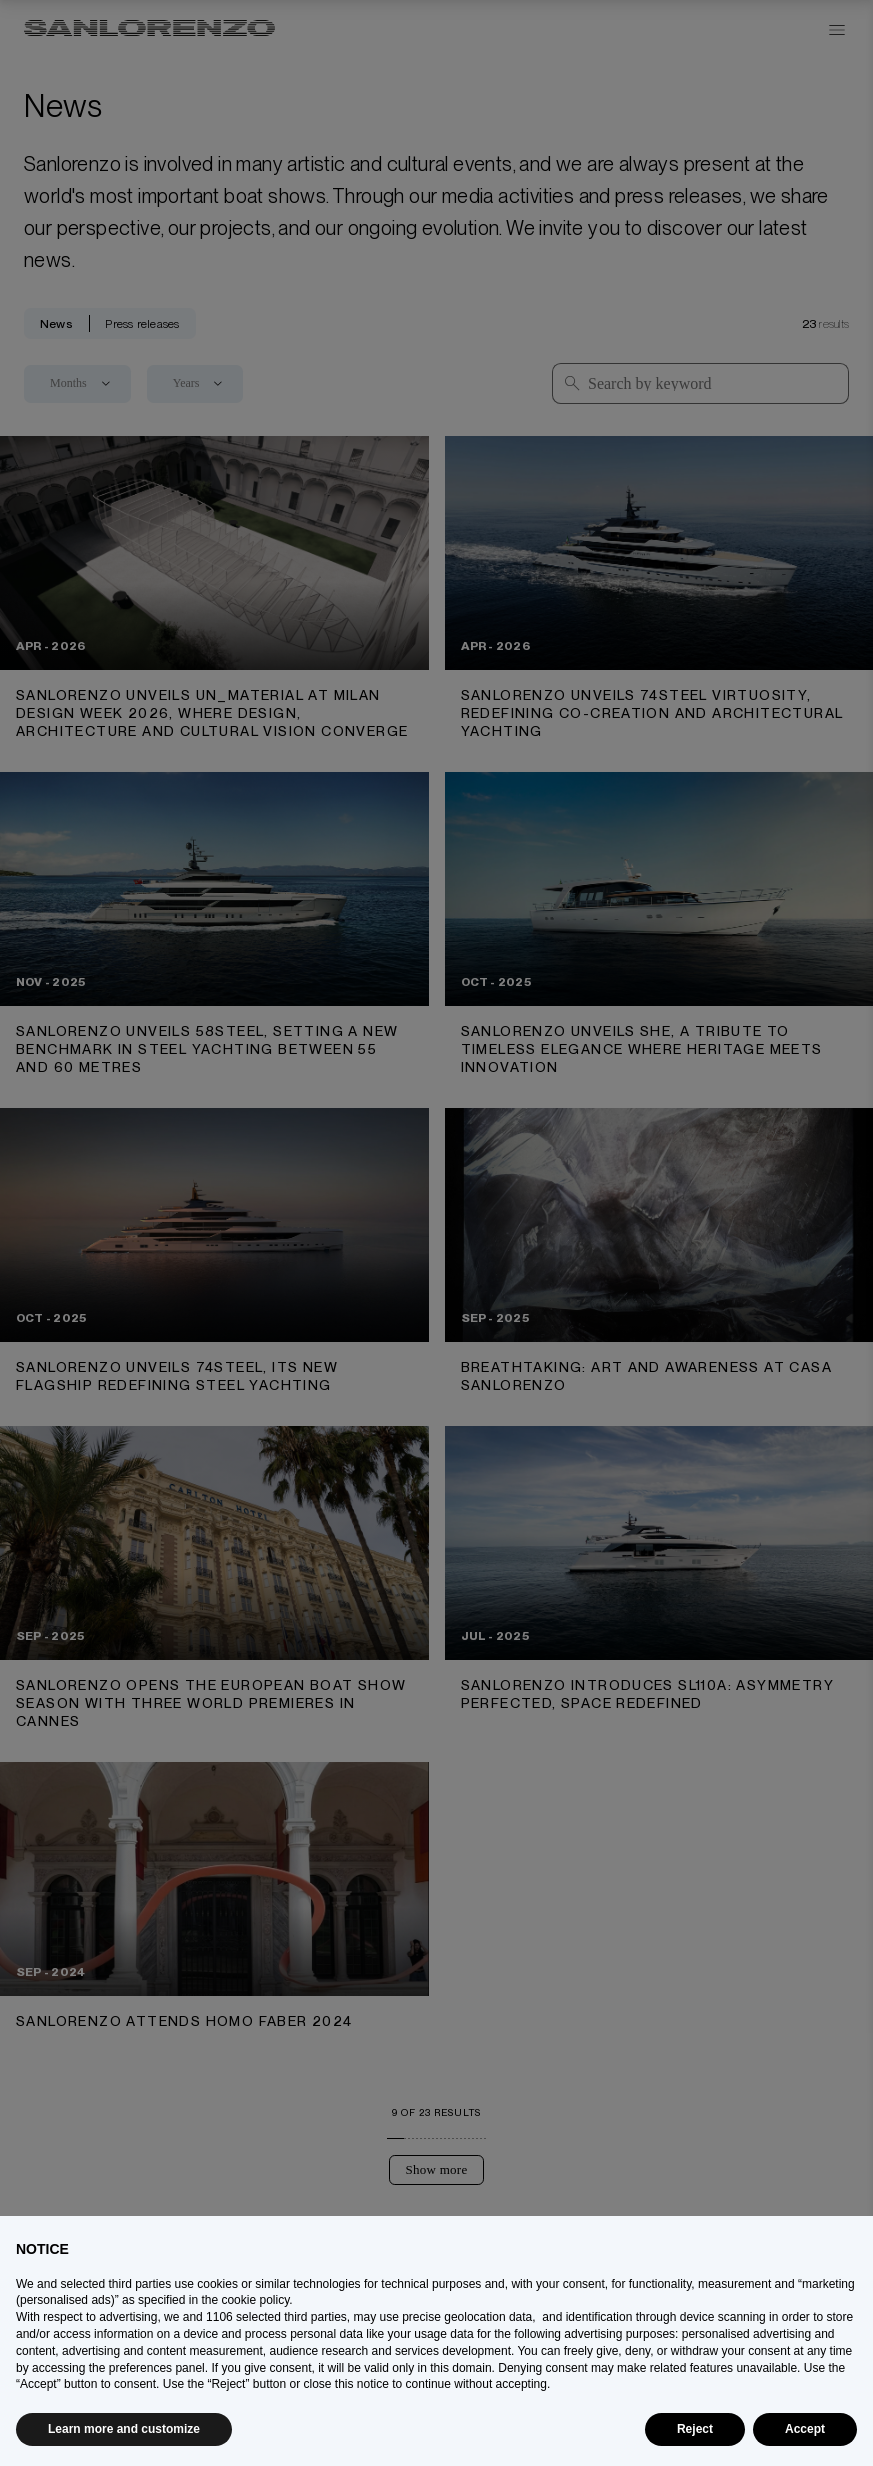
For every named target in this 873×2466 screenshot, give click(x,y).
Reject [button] (695, 2429)
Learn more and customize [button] (124, 2429)
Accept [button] (805, 2429)
